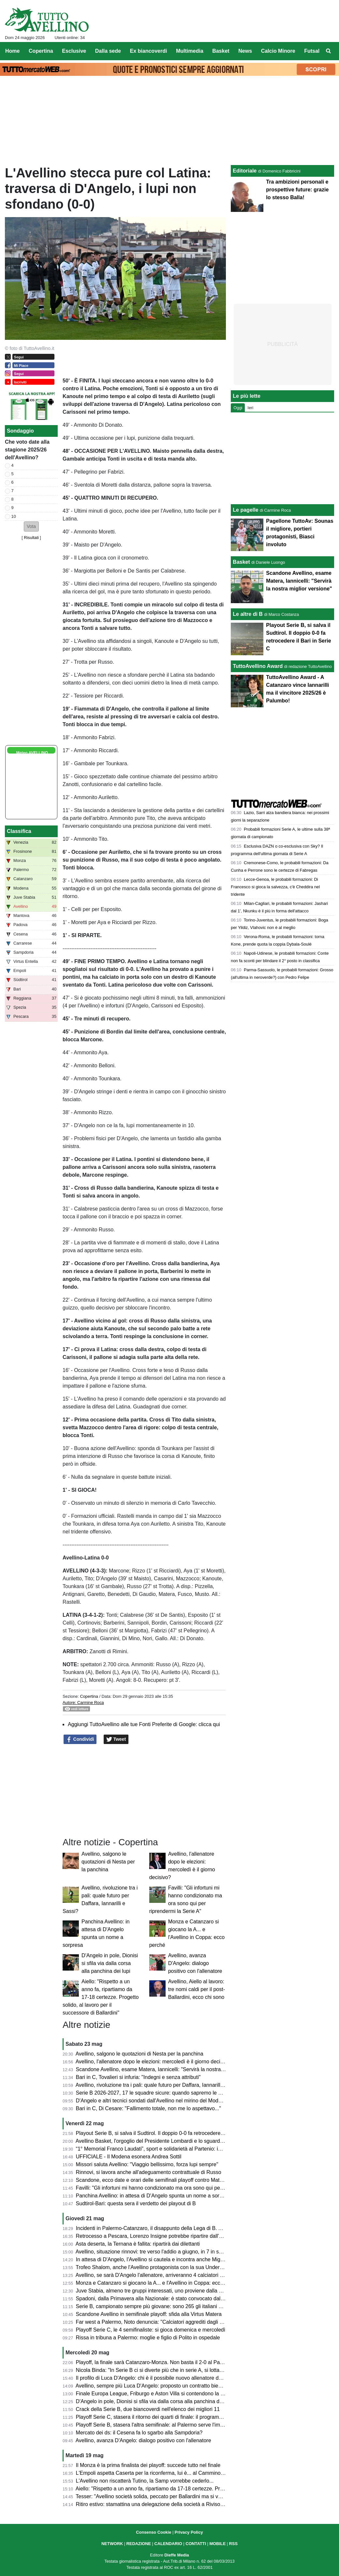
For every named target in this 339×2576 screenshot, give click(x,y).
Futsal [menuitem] (311, 51)
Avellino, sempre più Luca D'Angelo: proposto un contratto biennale (153, 2386)
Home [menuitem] (12, 51)
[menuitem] (328, 51)
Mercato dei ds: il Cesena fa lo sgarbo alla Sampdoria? (139, 2432)
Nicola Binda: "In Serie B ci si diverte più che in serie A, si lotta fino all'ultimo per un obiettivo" (183, 2370)
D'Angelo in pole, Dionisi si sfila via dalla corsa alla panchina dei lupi (109, 1963)
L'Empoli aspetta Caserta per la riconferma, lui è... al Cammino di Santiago (162, 2473)
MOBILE (217, 2543)
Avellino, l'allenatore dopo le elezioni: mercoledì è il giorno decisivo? (154, 2061)
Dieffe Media (176, 2555)
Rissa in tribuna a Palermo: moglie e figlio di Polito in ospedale (148, 2337)
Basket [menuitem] (220, 51)
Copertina (89, 1696)
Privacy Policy (189, 2532)
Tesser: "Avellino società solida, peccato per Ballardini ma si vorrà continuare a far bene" (178, 2496)
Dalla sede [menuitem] (108, 51)
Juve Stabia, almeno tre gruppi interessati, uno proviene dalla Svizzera (157, 2290)
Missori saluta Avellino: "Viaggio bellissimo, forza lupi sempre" (147, 2164)
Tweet (116, 1739)
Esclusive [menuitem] (74, 51)
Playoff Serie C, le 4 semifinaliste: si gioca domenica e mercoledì (151, 2330)
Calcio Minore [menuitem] (278, 51)
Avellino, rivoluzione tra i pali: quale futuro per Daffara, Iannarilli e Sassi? (159, 2085)
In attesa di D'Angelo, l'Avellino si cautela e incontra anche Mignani (153, 2259)
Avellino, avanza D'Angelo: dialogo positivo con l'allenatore (195, 1963)
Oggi (237, 407)
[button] (31, 526)
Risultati (31, 537)
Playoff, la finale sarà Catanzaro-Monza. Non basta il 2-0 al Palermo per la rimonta (171, 2362)
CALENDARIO (168, 2543)
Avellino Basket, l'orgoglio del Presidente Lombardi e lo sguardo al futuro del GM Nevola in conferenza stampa (203, 2141)
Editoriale (245, 170)
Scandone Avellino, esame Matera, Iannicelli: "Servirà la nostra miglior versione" (168, 2069)
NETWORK (112, 2543)
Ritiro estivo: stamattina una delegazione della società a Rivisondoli (153, 2504)
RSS (233, 2543)
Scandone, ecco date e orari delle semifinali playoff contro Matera (151, 2180)
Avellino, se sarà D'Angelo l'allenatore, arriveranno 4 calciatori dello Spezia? (163, 2275)
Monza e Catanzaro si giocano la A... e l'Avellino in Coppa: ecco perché (158, 2283)
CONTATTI (195, 2543)
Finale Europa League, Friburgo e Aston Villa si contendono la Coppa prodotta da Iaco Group (183, 2393)
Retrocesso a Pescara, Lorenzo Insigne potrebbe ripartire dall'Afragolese (160, 2236)
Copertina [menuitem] (41, 51)
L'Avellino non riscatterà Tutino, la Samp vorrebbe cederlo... (145, 2481)
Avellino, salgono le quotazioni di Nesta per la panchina (108, 1861)
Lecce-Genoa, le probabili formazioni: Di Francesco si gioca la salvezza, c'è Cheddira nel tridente (275, 887)
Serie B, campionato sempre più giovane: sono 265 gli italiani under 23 (157, 2306)
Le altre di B (248, 614)
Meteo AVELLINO (32, 753)
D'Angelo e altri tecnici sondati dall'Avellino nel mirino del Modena (151, 2100)
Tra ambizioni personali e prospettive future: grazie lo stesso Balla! (297, 189)
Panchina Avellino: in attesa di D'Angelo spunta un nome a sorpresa (154, 2195)
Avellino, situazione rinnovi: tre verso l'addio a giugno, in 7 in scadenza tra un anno (171, 2251)
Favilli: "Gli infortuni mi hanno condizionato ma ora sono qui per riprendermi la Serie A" (175, 2188)
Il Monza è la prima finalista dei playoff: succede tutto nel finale (148, 2465)
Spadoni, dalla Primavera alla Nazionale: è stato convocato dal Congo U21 (162, 2298)
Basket (241, 562)
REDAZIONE (138, 2543)
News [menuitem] (245, 51)
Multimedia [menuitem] (189, 51)
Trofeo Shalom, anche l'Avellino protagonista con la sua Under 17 (151, 2267)
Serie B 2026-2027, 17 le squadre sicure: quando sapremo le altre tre (156, 2093)
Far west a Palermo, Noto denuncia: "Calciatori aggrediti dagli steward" (158, 2322)
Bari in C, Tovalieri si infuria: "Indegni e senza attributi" (138, 2077)
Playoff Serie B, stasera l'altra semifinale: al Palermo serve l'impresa (154, 2425)
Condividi (80, 1739)
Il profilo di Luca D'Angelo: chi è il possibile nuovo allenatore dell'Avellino (159, 2378)
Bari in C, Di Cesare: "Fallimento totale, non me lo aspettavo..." (148, 2108)
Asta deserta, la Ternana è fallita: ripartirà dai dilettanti (138, 2244)
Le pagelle (245, 510)
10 (13, 516)
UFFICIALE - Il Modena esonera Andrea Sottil (129, 2156)
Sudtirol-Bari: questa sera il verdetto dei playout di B (136, 2203)
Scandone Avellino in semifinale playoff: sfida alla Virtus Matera (149, 2314)
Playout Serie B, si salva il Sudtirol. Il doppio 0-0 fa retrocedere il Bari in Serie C (167, 2133)
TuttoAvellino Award (258, 666)
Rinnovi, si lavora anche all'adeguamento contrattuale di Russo (148, 2172)
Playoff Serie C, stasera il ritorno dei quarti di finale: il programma (151, 2417)
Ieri (250, 407)
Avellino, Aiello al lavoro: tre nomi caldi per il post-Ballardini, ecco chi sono (196, 1989)
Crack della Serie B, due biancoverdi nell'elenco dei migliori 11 (148, 2409)
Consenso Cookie (153, 2532)
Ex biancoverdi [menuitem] (148, 51)
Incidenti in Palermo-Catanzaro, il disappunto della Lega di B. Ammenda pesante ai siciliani (181, 2228)
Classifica (19, 831)
